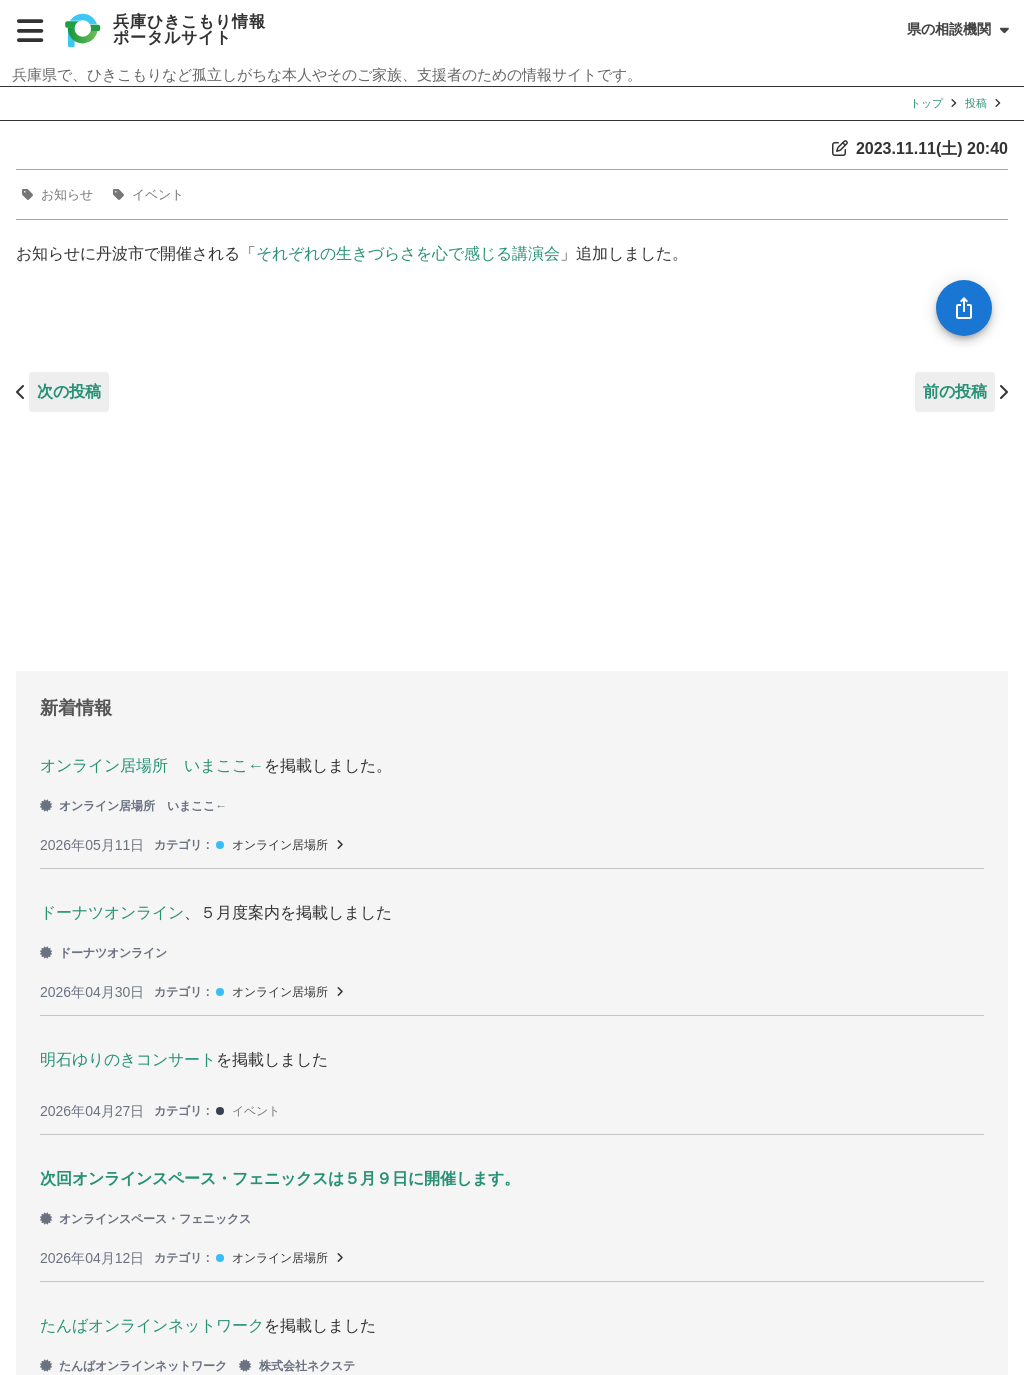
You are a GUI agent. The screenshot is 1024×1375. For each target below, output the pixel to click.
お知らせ (67, 194)
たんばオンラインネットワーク (152, 1325)
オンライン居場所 (280, 845)
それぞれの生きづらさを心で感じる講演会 (408, 253)
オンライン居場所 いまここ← (152, 765)
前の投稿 (955, 391)
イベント (158, 194)
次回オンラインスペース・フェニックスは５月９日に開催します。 (280, 1178)
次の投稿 (69, 391)
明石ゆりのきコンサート (128, 1059)
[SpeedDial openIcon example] (964, 308)
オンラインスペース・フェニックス (145, 1219)
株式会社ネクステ (296, 1366)
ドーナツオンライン (112, 912)
